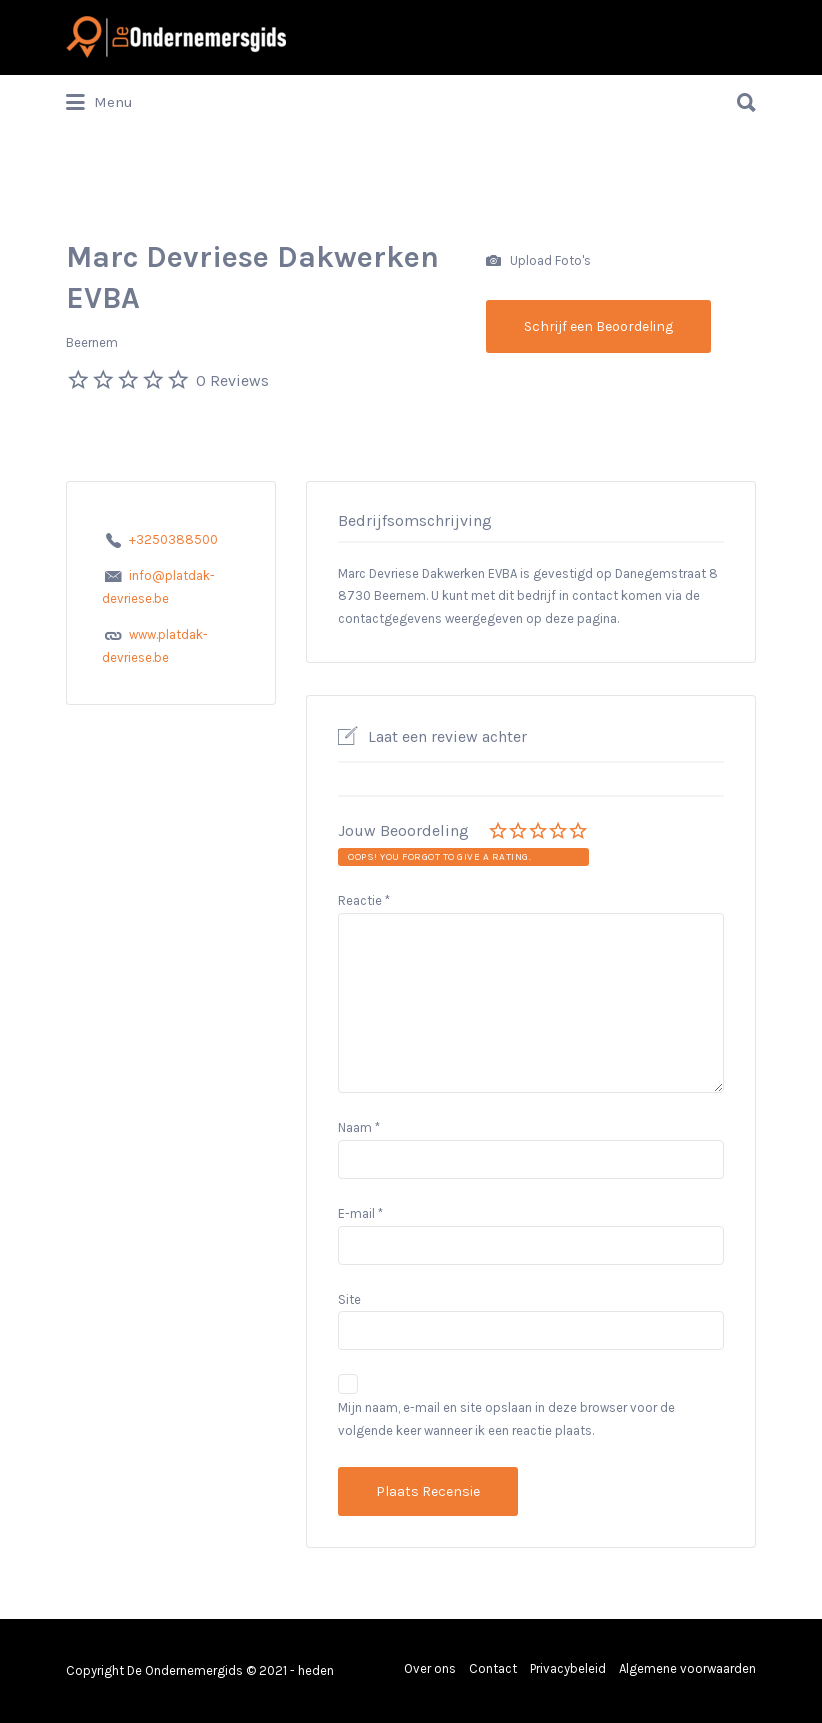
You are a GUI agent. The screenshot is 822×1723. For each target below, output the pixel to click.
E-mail (360, 1213)
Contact (493, 1668)
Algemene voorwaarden (687, 1668)
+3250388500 (173, 539)
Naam (359, 1127)
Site (349, 1299)
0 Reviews (232, 380)
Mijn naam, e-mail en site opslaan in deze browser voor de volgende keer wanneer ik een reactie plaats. (506, 1419)
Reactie (364, 900)
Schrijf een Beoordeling (598, 326)
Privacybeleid (568, 1668)
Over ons (430, 1668)
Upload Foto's (538, 261)
